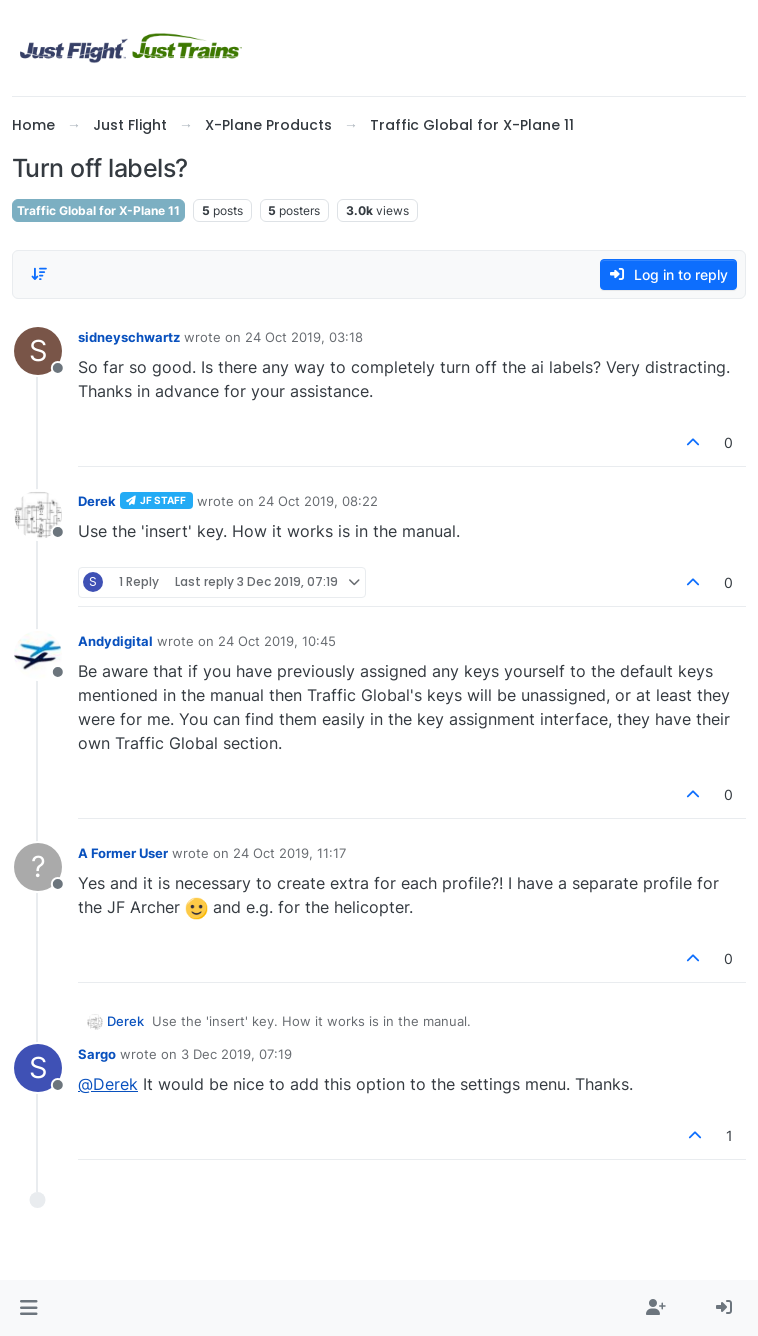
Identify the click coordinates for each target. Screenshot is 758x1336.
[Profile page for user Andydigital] (38, 655)
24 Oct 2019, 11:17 (289, 853)
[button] (28, 1308)
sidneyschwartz (129, 337)
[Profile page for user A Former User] (38, 867)
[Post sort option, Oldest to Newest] (39, 274)
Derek (97, 501)
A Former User (123, 853)
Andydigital (115, 641)
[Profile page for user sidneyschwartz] (38, 351)
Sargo (97, 1054)
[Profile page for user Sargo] (38, 1068)
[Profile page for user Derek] (38, 515)
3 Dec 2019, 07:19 (236, 1054)
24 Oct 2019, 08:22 (318, 501)
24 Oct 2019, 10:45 (277, 641)
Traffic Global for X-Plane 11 (98, 210)
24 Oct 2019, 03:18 (304, 337)
